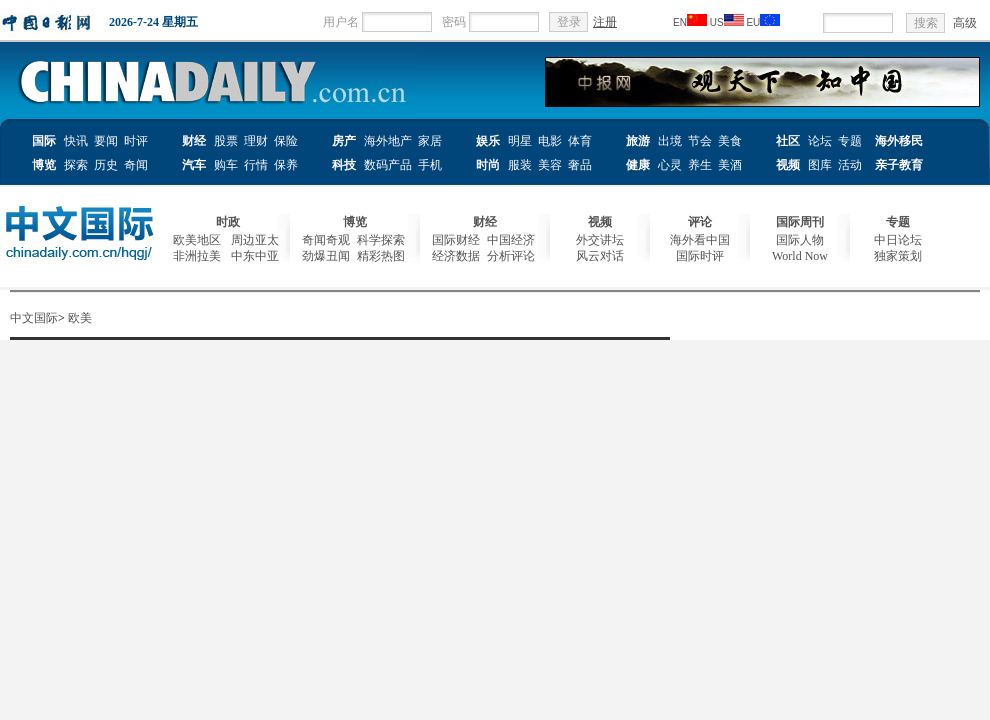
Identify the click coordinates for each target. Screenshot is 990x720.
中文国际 (34, 318)
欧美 (80, 318)
